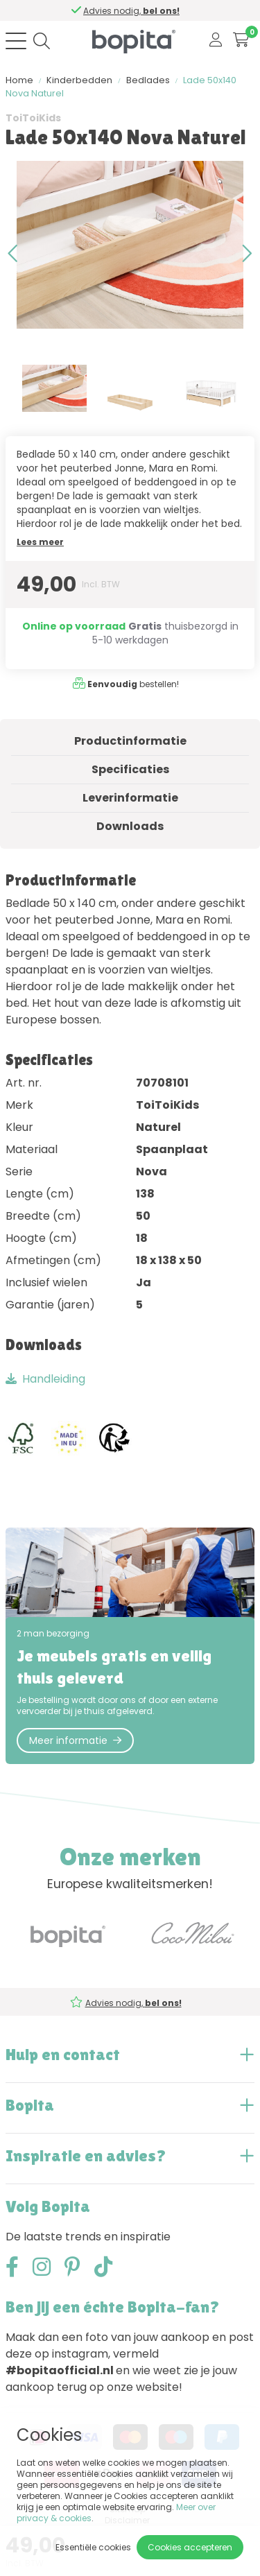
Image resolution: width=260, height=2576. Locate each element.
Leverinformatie (130, 798)
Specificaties (130, 769)
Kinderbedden (79, 80)
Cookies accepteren (190, 2547)
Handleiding (45, 1379)
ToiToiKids (33, 118)
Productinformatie (130, 741)
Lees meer (40, 542)
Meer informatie (75, 1740)
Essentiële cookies (93, 2547)
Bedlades (148, 80)
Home (19, 80)
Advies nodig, (132, 11)
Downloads (130, 826)
